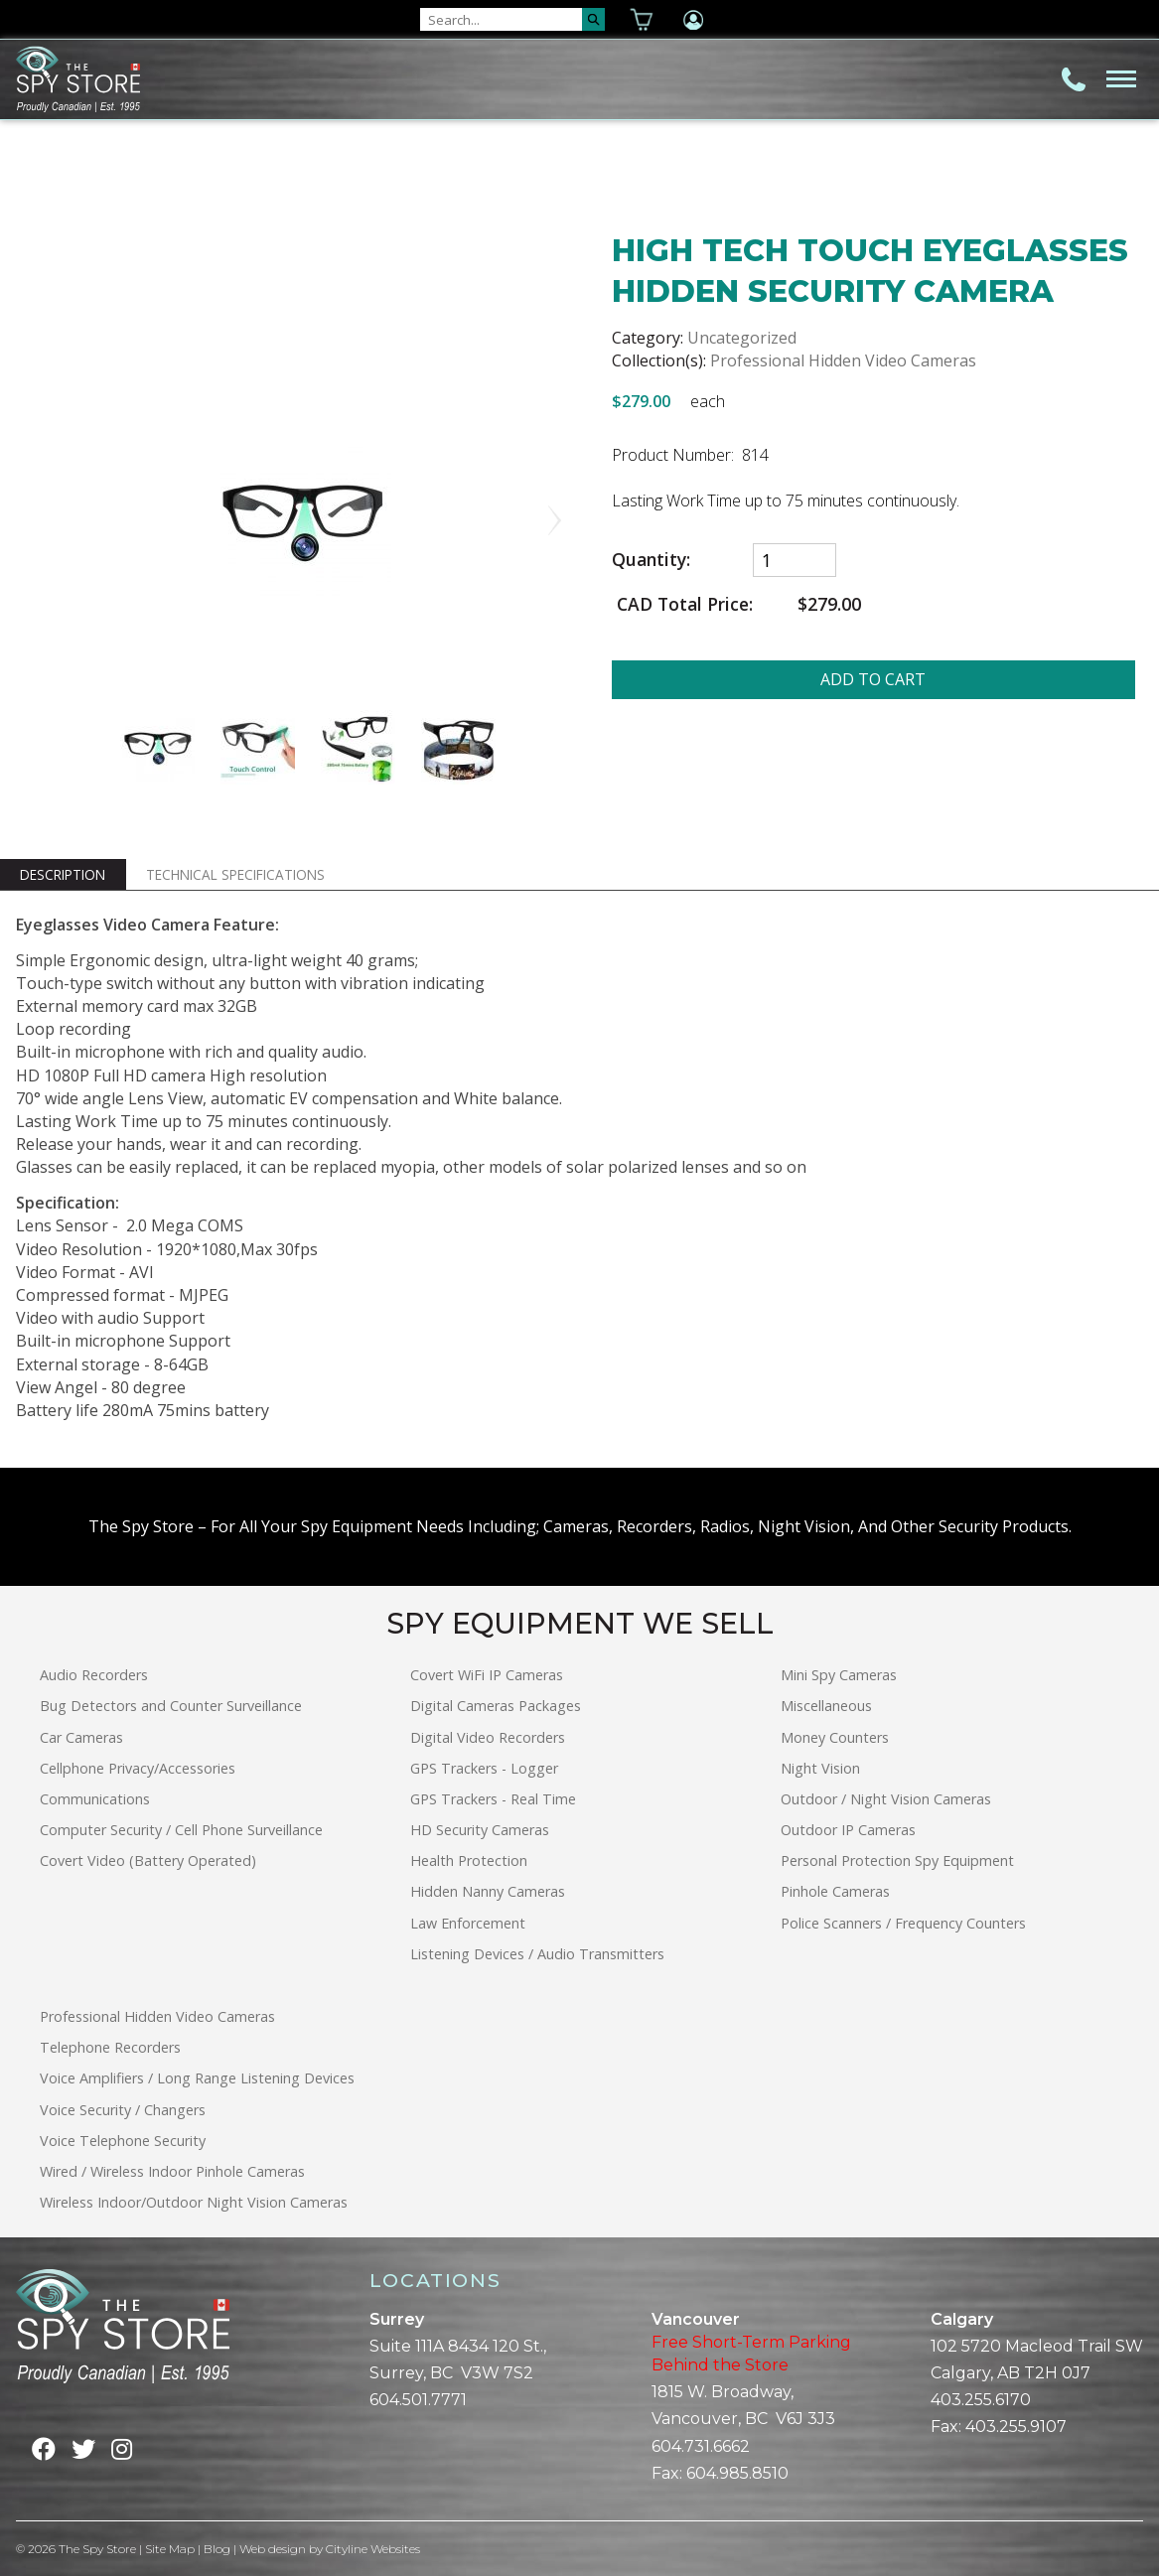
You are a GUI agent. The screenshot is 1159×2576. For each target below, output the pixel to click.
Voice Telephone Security (123, 2140)
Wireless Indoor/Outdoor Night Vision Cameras (194, 2202)
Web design (272, 2548)
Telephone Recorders (110, 2047)
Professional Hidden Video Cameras (843, 360)
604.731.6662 (701, 2446)
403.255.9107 (1016, 2426)
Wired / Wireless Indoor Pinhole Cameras (172, 2171)
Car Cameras (81, 1737)
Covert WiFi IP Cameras (486, 1674)
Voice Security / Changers (123, 2109)
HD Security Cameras (479, 1829)
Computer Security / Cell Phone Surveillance (181, 1829)
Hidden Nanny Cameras (487, 1891)
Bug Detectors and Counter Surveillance (171, 1705)
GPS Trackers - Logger (484, 1768)
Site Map (170, 2548)
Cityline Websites (373, 2548)
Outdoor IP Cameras (848, 1829)
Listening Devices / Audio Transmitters (537, 1953)
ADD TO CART (873, 679)
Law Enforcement (467, 1923)
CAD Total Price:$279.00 (737, 604)
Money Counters (835, 1737)
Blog (217, 2548)
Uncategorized (742, 338)
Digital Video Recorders (487, 1737)
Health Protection (468, 1860)
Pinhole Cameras (835, 1891)
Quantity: (651, 559)
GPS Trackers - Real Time (493, 1798)
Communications (95, 1798)
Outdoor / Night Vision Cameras (886, 1798)
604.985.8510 (737, 2473)
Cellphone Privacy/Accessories (137, 1768)
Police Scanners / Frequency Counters (903, 1923)
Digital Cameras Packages (495, 1705)
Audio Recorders (94, 1674)
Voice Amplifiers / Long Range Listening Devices (197, 2078)
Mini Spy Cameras (839, 1674)
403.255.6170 (981, 2399)
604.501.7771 (418, 2399)
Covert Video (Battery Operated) (148, 1860)
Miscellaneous (826, 1705)
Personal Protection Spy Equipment (897, 1860)
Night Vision (820, 1768)
